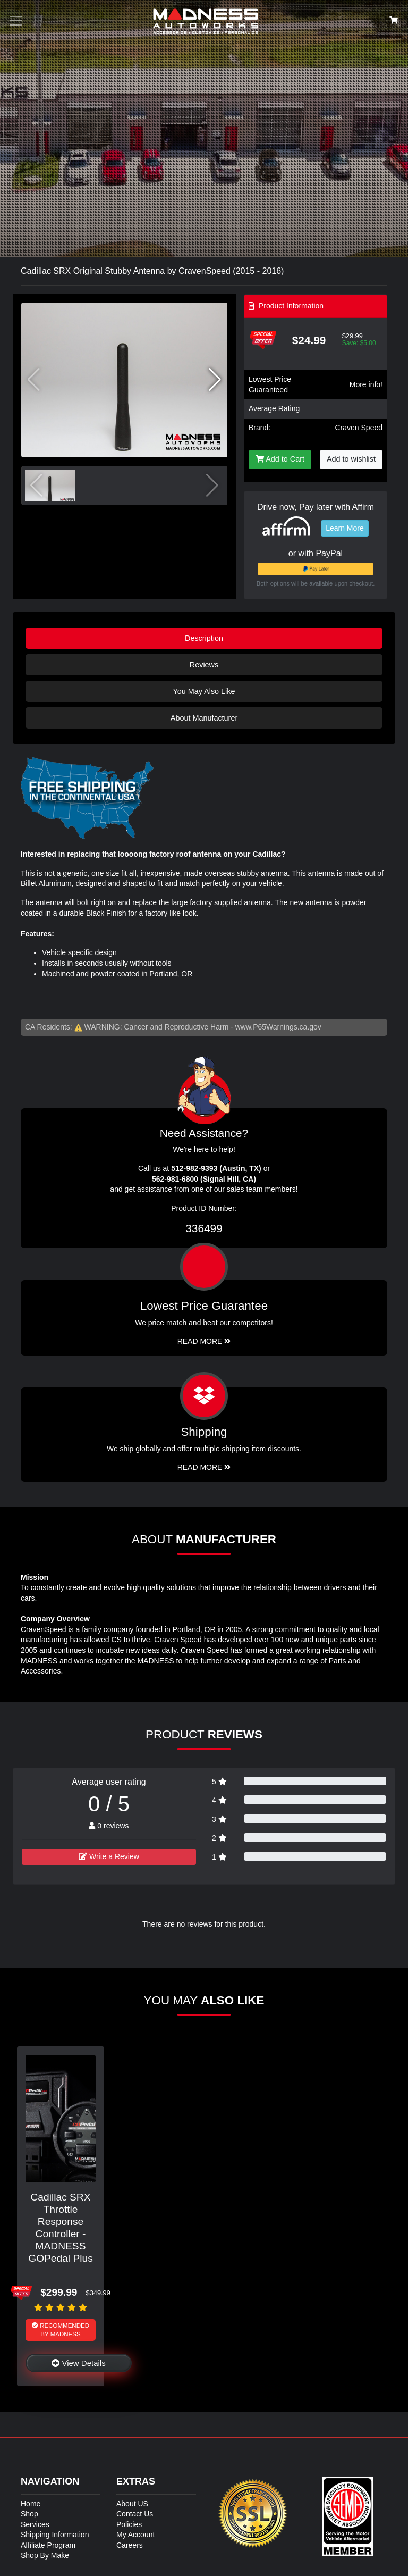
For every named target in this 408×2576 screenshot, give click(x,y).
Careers (129, 2545)
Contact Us (134, 2514)
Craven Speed (358, 427)
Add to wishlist (351, 459)
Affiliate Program (48, 2545)
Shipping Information (55, 2534)
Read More (204, 1341)
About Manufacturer (204, 718)
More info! (366, 384)
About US (132, 2503)
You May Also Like (204, 691)
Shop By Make (45, 2555)
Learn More (345, 528)
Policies (129, 2524)
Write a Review (109, 1856)
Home (30, 2503)
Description (204, 638)
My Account (135, 2534)
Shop (29, 2514)
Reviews (204, 664)
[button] (215, 379)
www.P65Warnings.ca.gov (278, 1027)
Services (35, 2524)
